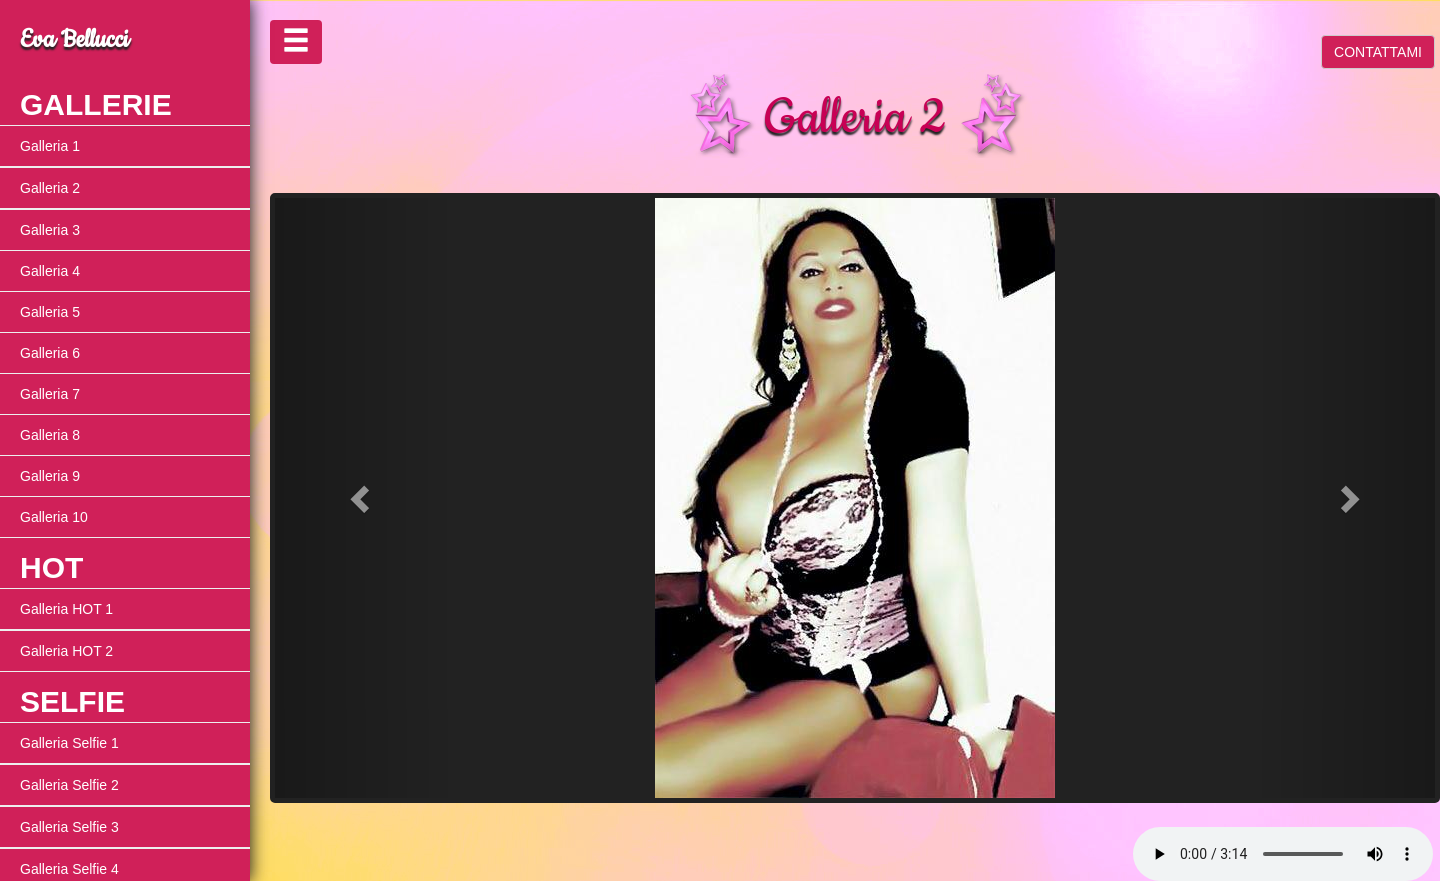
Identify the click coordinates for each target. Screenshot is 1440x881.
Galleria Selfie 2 (69, 785)
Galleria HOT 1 (66, 609)
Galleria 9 (50, 476)
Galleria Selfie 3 (69, 827)
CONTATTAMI (1378, 52)
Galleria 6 (50, 353)
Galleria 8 (50, 435)
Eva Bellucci (74, 40)
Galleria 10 (54, 517)
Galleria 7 (50, 394)
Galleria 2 (50, 188)
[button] (362, 498)
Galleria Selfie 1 (69, 743)
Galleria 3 (50, 230)
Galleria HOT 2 (66, 651)
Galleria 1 (50, 146)
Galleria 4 (50, 271)
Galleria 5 (50, 312)
